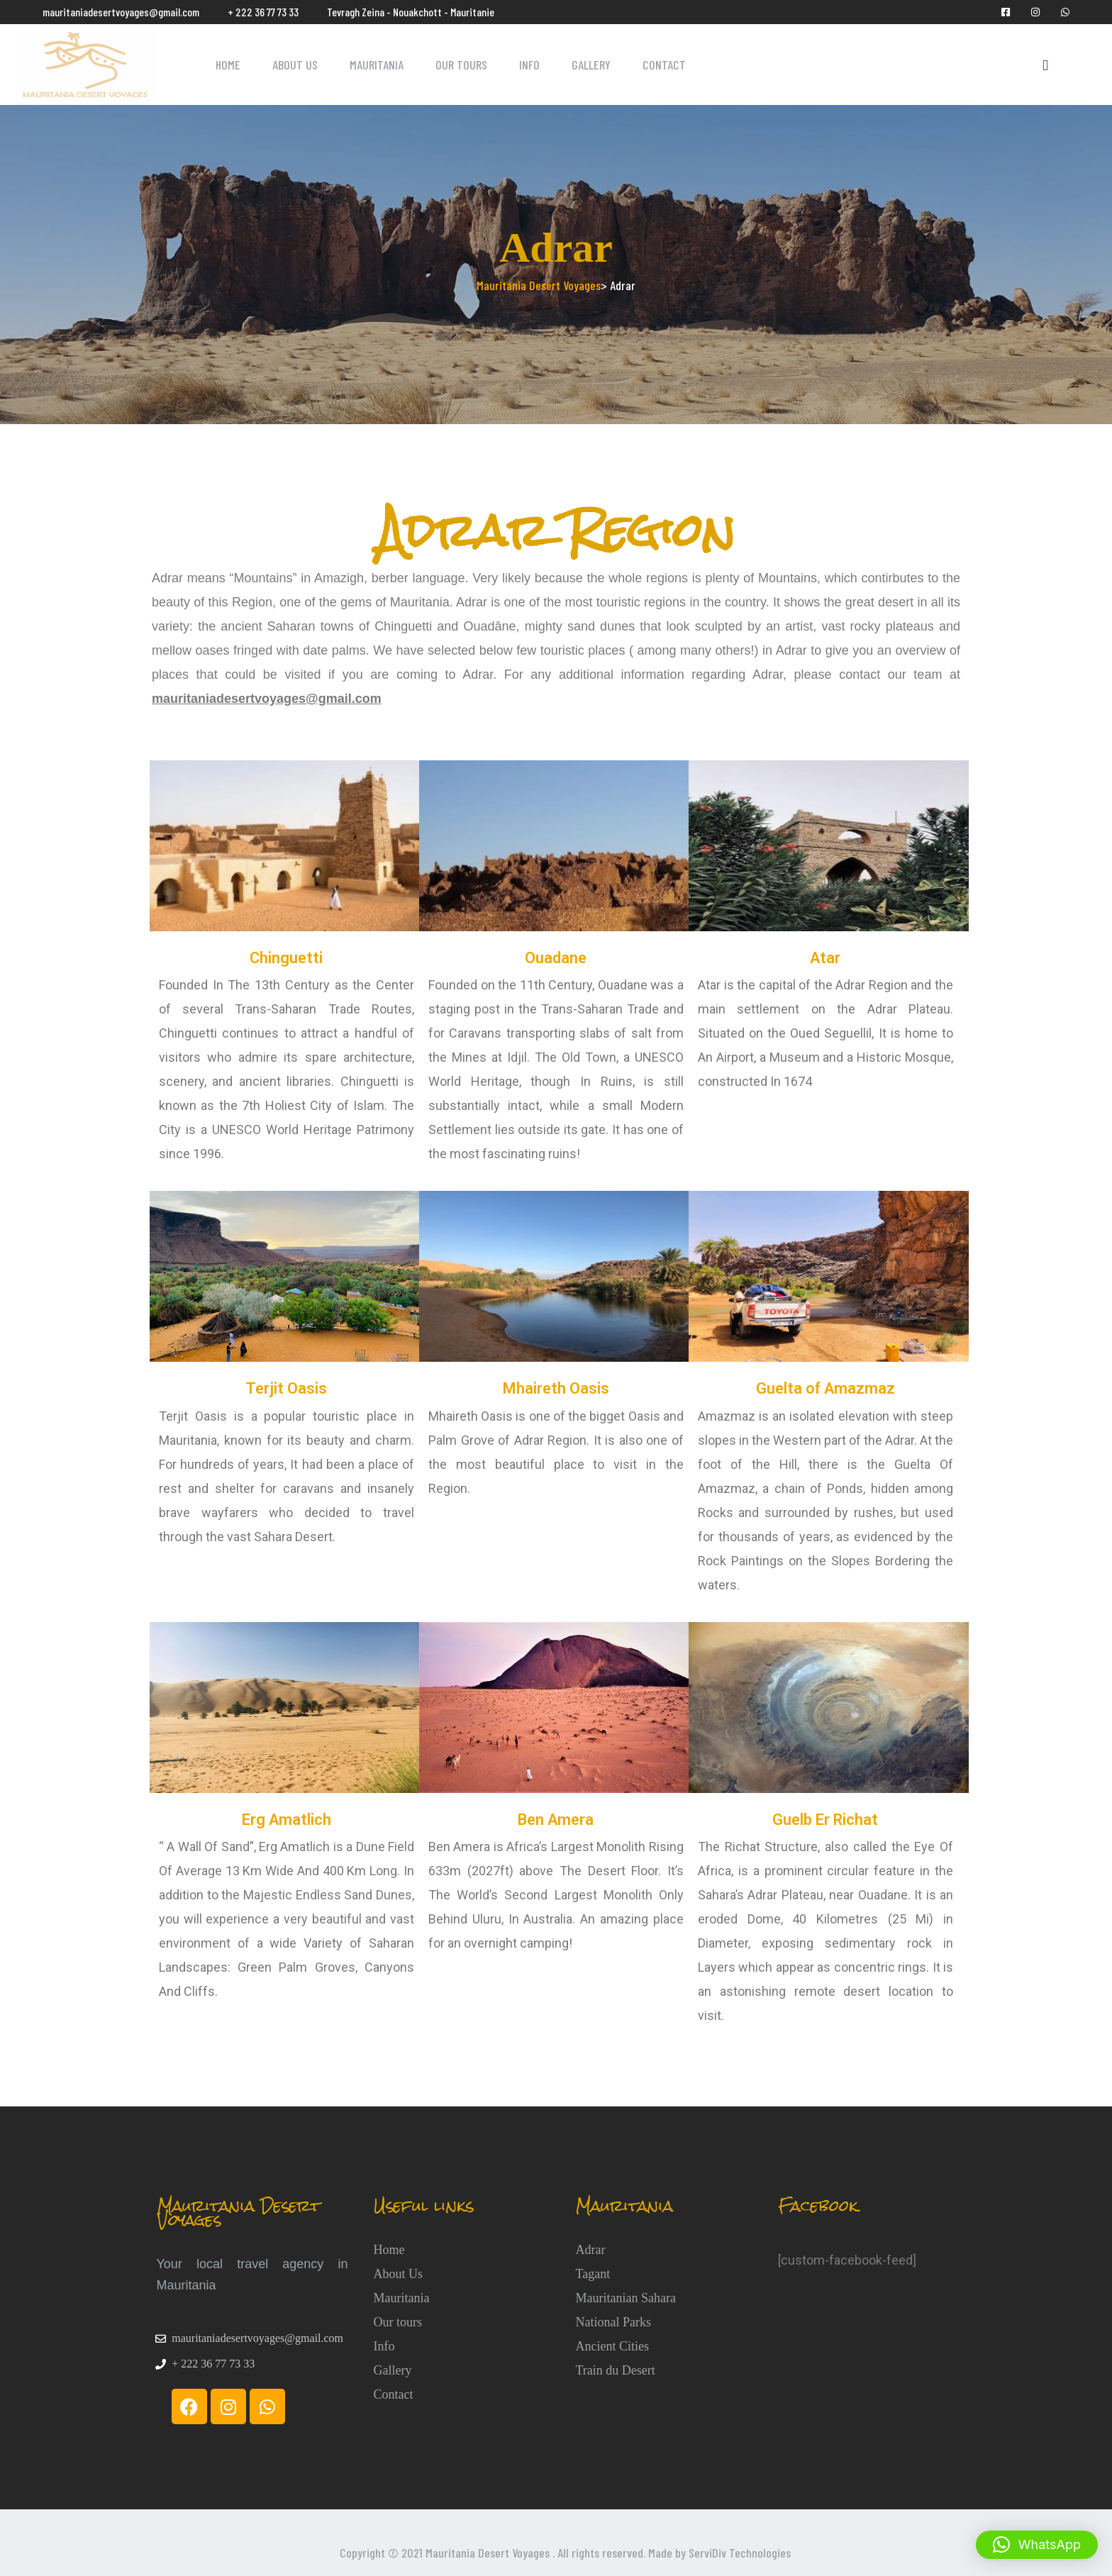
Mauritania (377, 64)
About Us (295, 64)
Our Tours (461, 64)
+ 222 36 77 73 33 (263, 11)
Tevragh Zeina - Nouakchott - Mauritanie (410, 11)
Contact (664, 64)
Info (529, 64)
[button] (1037, 2545)
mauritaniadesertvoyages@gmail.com (121, 11)
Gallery (591, 64)
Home (228, 64)
